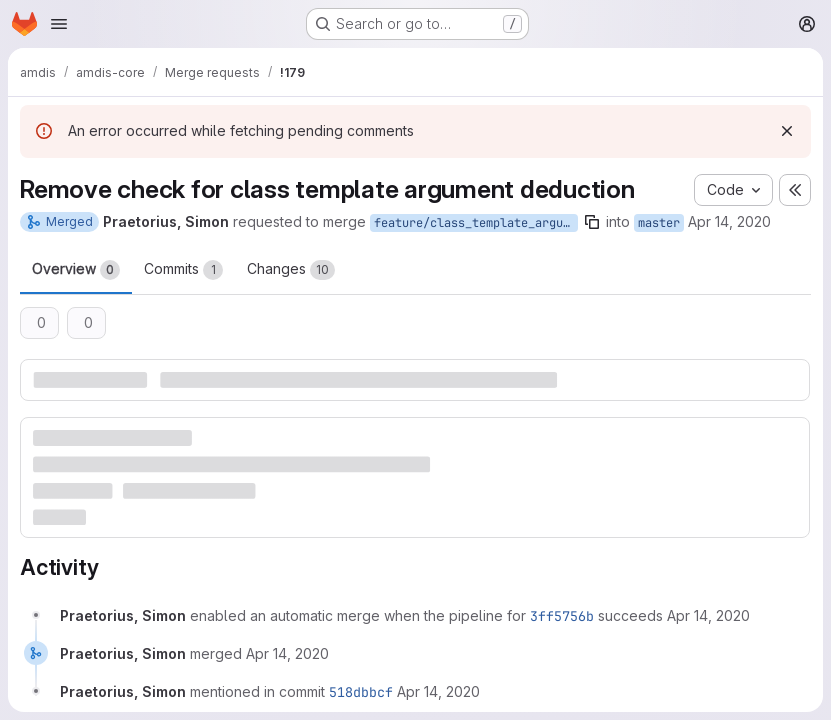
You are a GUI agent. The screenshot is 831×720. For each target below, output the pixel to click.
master (659, 223)
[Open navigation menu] (59, 24)
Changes (291, 270)
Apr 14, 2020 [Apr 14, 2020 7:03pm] (729, 221)
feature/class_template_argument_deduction (476, 223)
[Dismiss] (787, 131)
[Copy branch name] (592, 222)
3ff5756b (562, 616)
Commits (183, 270)
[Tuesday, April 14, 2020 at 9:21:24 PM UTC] (287, 653)
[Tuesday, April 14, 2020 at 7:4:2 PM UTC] (708, 615)
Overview (76, 270)
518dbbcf (361, 692)
